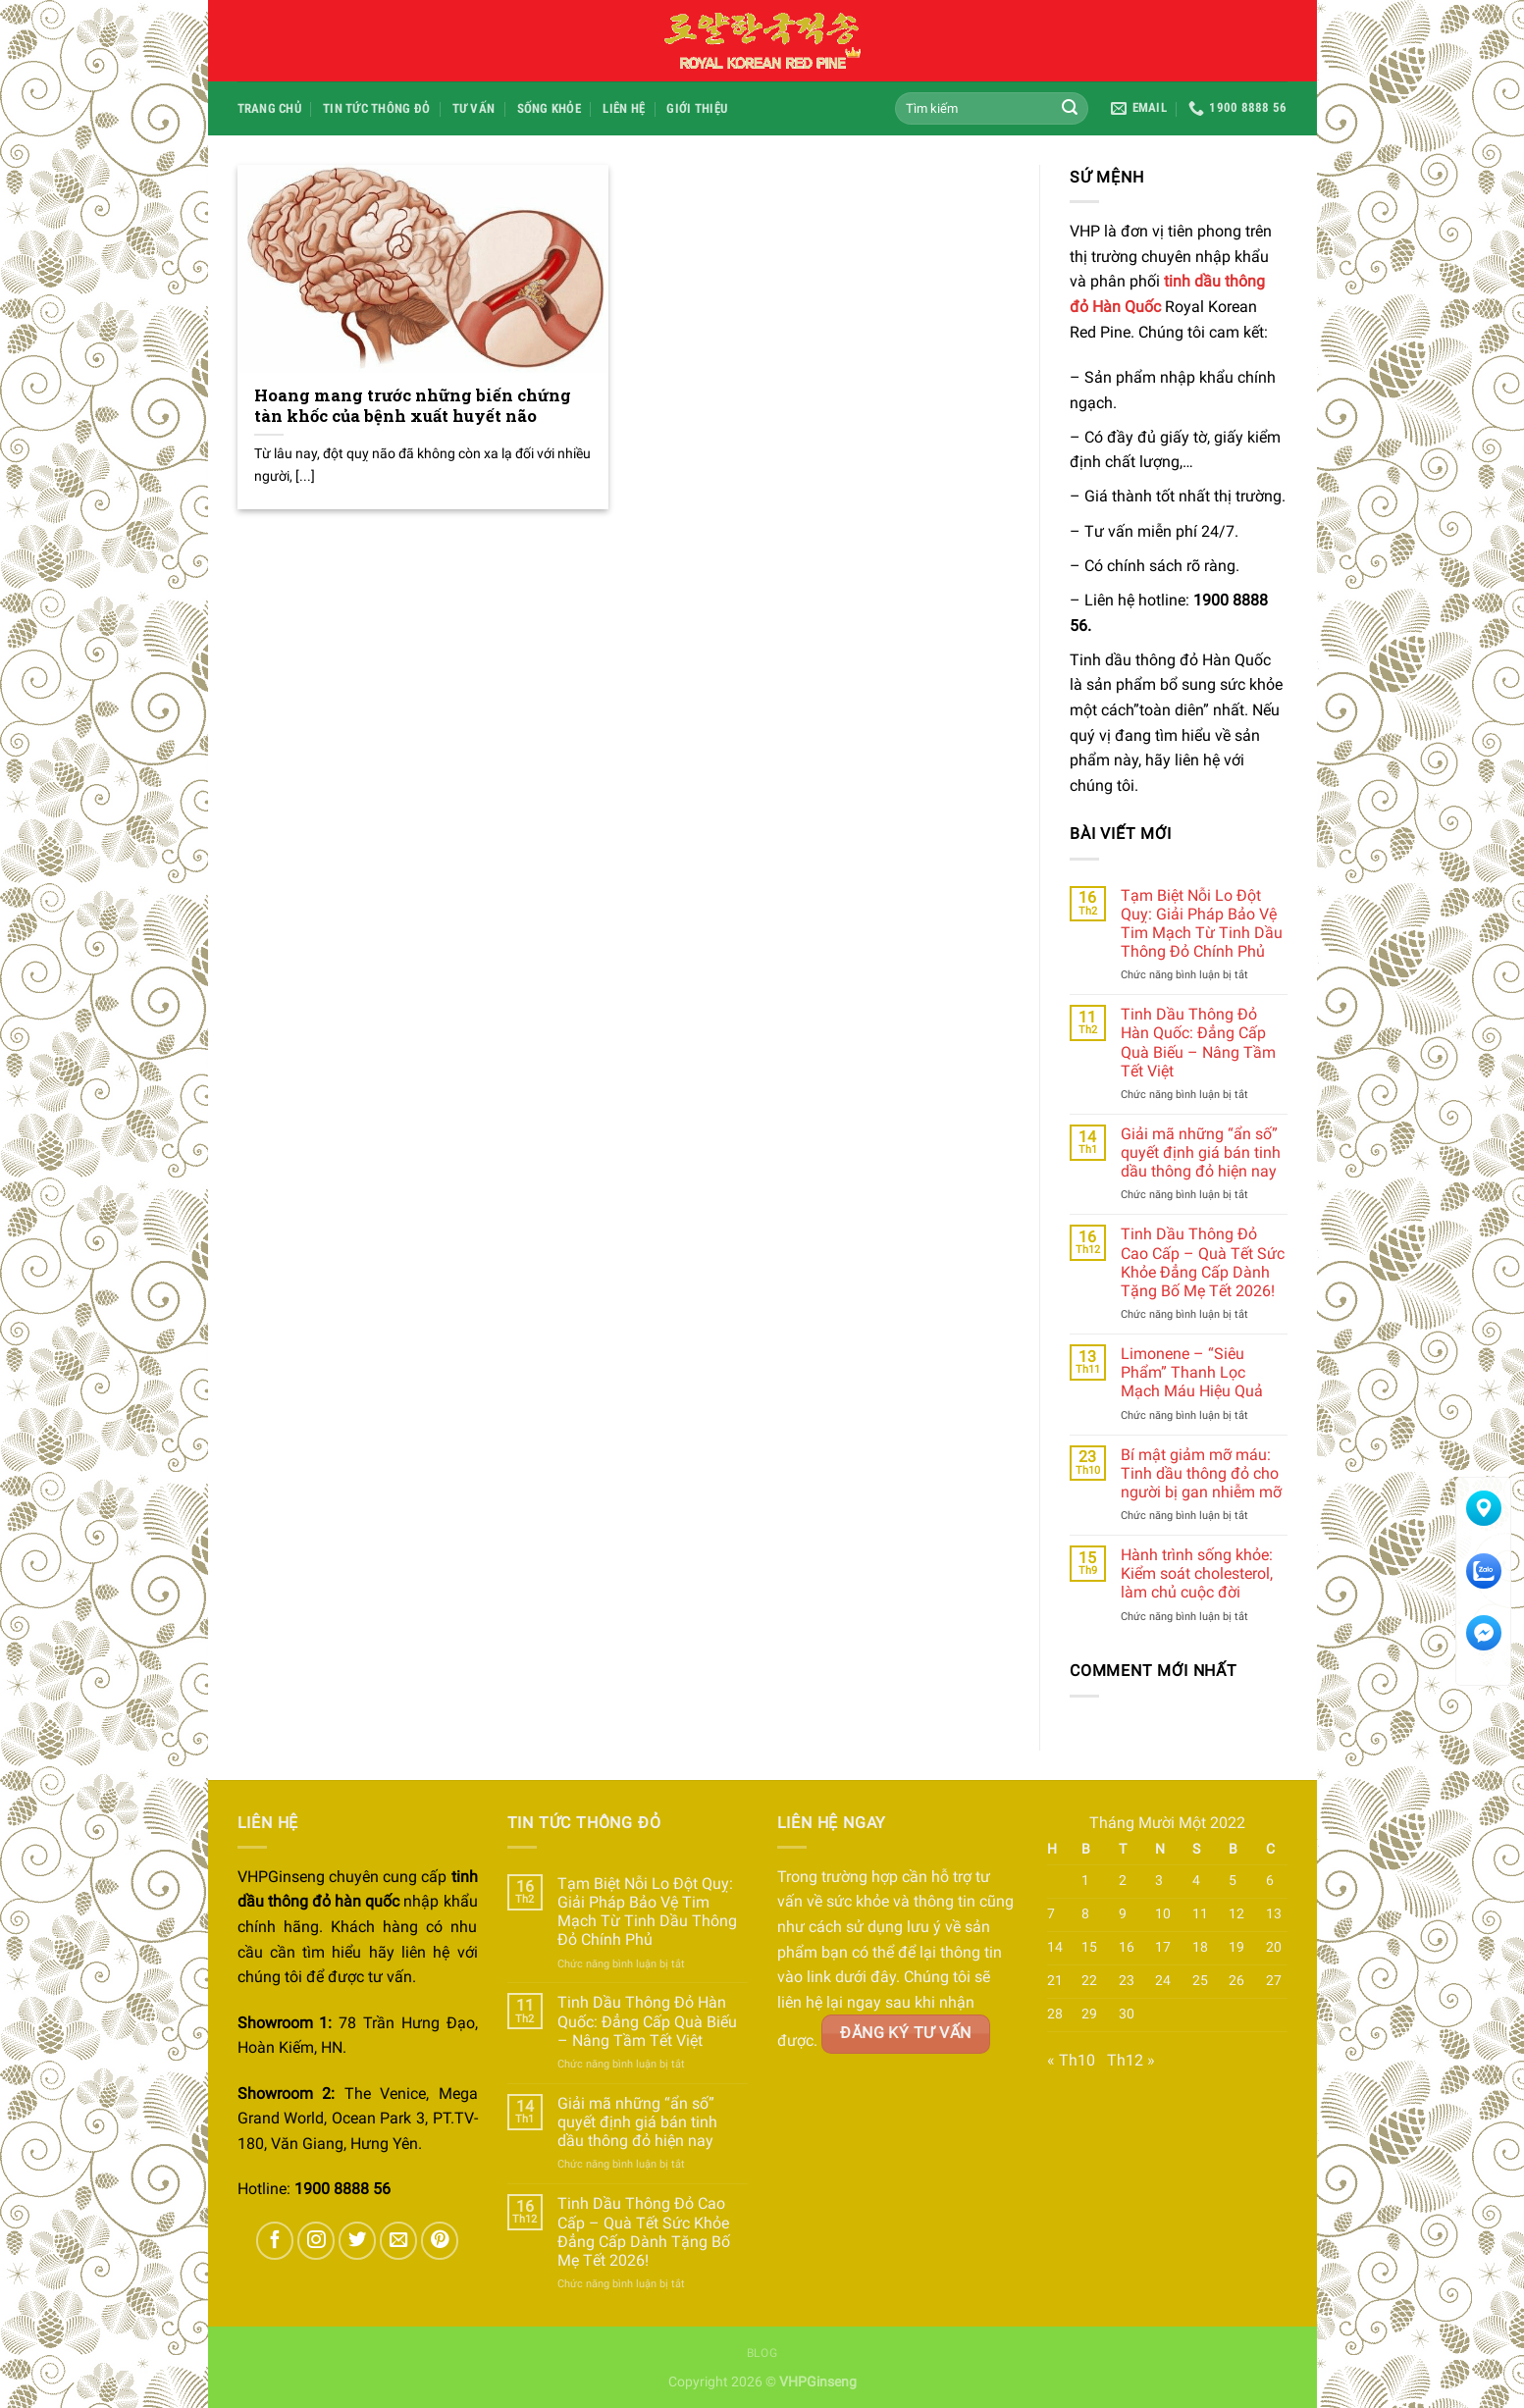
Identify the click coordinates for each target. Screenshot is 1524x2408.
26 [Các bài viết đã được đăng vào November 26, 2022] (1236, 1980)
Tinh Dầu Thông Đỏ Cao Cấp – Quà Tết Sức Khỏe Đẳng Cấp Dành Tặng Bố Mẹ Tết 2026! (1203, 1262)
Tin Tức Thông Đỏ (376, 108)
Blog (762, 2353)
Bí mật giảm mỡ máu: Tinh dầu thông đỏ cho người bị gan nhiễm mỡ (1201, 1473)
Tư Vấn (474, 108)
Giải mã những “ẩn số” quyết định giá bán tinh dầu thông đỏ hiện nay (1201, 1152)
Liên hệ (624, 108)
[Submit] (1069, 109)
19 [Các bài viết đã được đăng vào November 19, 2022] (1236, 1947)
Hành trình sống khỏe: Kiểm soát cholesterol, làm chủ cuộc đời (1197, 1573)
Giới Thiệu (696, 108)
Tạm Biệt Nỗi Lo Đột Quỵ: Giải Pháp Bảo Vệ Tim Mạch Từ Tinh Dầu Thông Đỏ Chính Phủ (1202, 924)
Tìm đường (1483, 1515)
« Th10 (1071, 2060)
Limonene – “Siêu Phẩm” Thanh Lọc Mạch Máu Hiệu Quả (1192, 1372)
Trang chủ (269, 108)
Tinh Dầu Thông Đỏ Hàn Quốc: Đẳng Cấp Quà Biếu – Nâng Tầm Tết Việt (1198, 1042)
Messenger (1483, 1639)
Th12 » (1131, 2060)
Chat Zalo (1483, 1577)
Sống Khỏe (549, 108)
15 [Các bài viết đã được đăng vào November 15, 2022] (1089, 1947)
